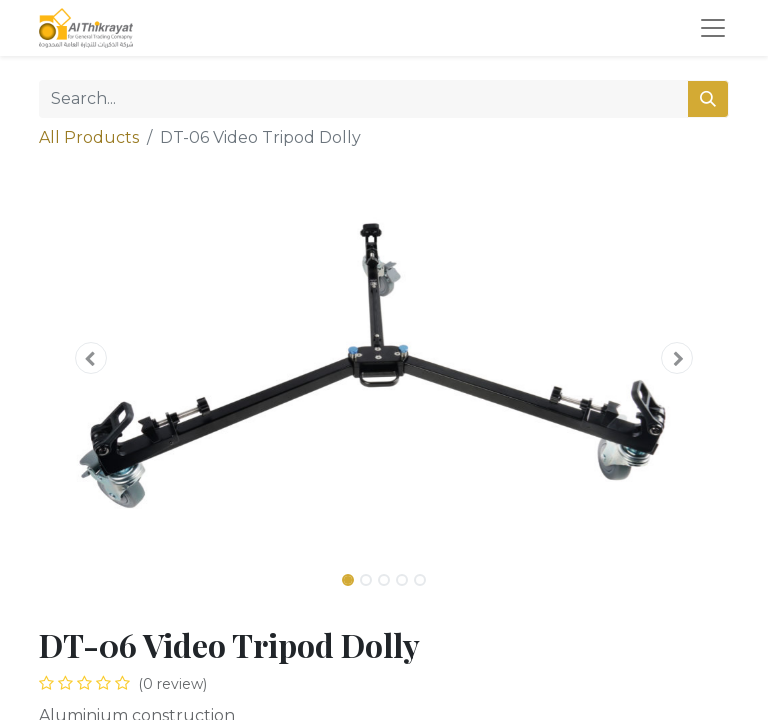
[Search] (708, 99)
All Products (89, 137)
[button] (91, 358)
